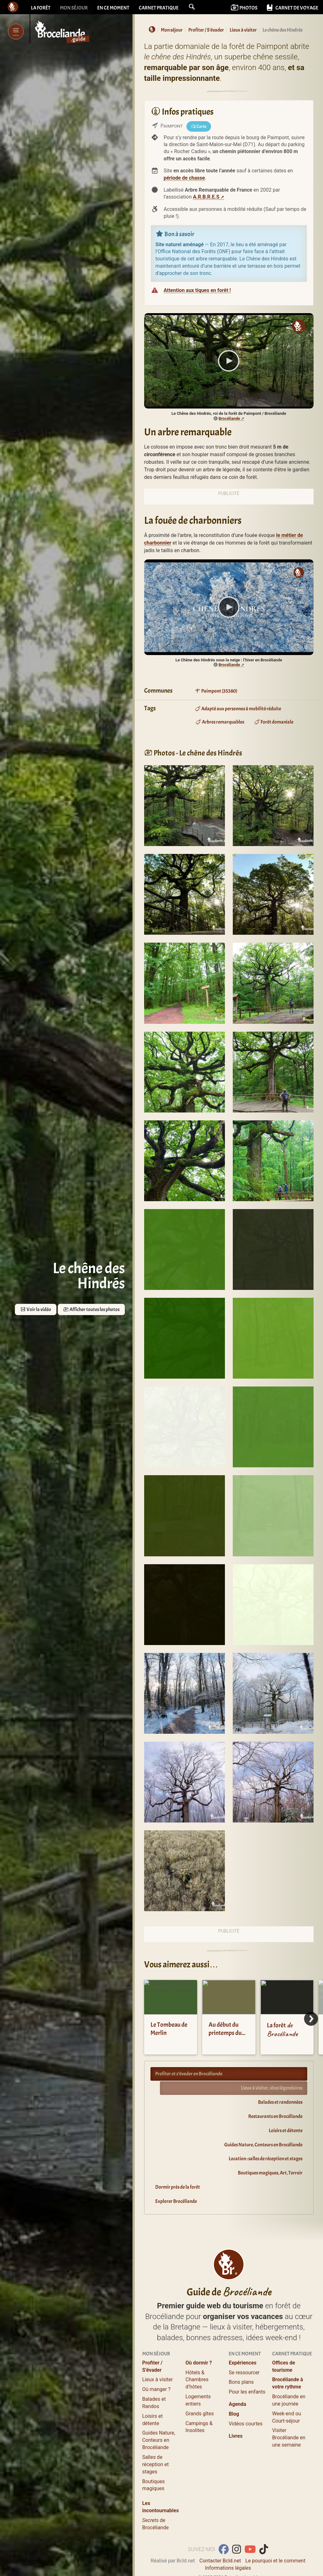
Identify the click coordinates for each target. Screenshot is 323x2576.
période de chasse (184, 178)
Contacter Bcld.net (220, 2561)
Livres (236, 2436)
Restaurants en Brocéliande (275, 2116)
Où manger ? (156, 2389)
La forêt (40, 8)
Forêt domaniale (273, 722)
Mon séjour (74, 8)
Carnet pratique (159, 8)
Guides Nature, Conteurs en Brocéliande (263, 2145)
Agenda (237, 2404)
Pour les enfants (247, 2392)
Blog (234, 2414)
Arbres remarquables (220, 722)
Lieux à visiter (157, 2379)
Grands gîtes (199, 2414)
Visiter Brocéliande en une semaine (288, 2437)
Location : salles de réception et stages (265, 2159)
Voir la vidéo (35, 1309)
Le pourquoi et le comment (275, 2561)
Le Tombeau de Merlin (168, 2029)
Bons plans (241, 2382)
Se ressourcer (244, 2373)
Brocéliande (229, 418)
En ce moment (113, 8)
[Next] (311, 2019)
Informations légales (228, 2568)
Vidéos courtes (245, 2424)
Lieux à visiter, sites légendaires (271, 2088)
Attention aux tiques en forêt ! (197, 290)
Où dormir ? (198, 2363)
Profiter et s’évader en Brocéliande (188, 2074)
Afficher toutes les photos (91, 1309)
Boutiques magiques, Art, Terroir (270, 2173)
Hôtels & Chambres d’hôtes (196, 2380)
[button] (191, 7)
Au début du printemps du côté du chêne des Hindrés (225, 2037)
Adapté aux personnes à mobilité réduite (238, 709)
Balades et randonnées (280, 2102)
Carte (198, 126)
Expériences (242, 2363)
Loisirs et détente (285, 2130)
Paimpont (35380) (216, 691)
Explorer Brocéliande (176, 2201)
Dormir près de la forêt (177, 2187)
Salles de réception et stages (155, 2464)
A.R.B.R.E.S (206, 197)
